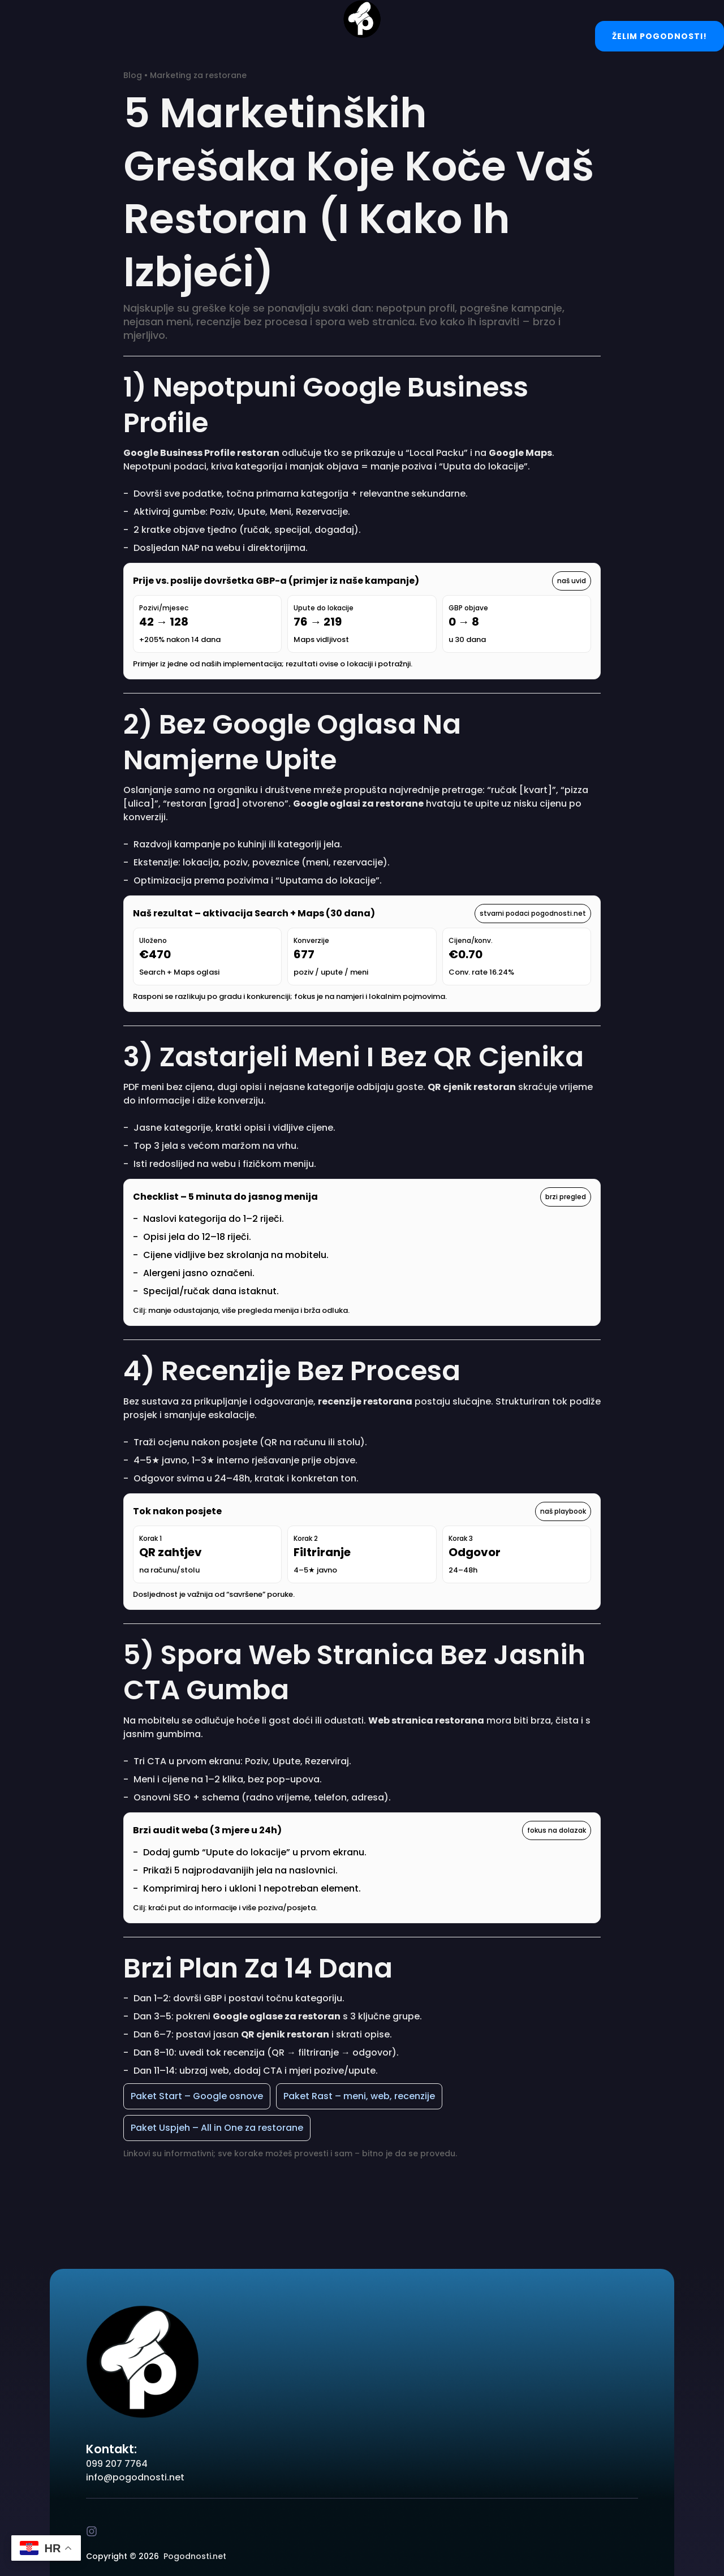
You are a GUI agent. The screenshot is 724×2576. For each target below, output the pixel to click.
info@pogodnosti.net (135, 2477)
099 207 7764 (117, 2463)
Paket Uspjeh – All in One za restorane (217, 2127)
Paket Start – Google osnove (197, 2096)
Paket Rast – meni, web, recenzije (359, 2096)
